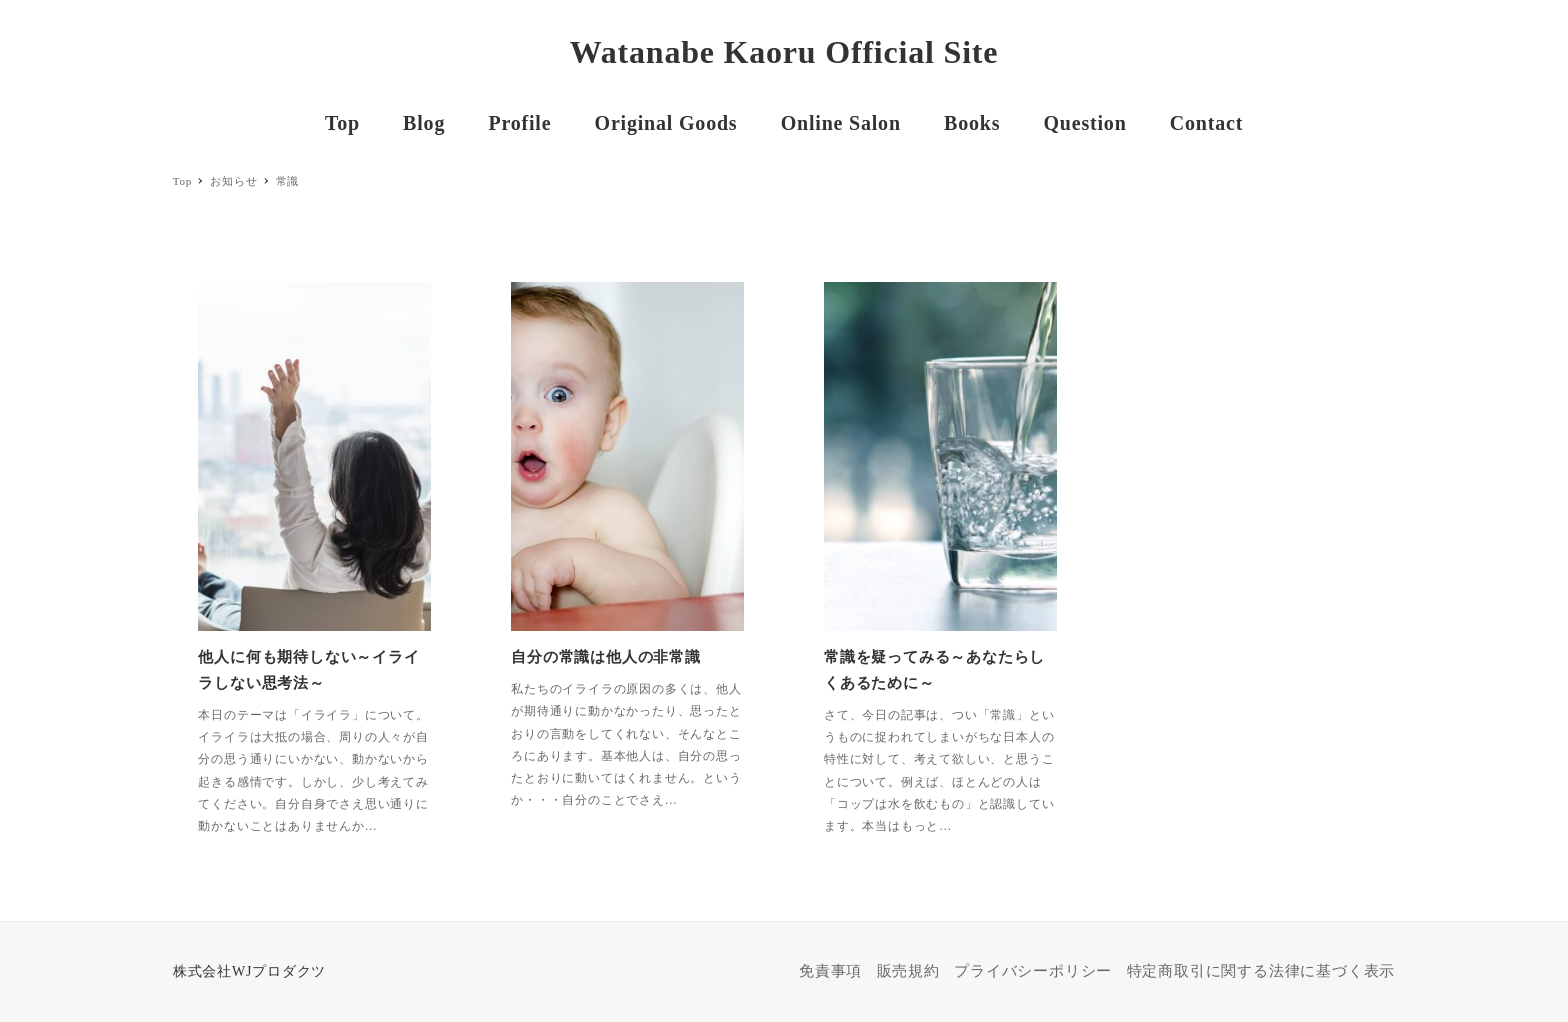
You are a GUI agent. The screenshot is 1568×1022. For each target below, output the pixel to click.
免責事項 (830, 971)
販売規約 (908, 971)
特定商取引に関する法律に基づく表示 (1261, 971)
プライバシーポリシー (1033, 971)
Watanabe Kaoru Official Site (784, 52)
